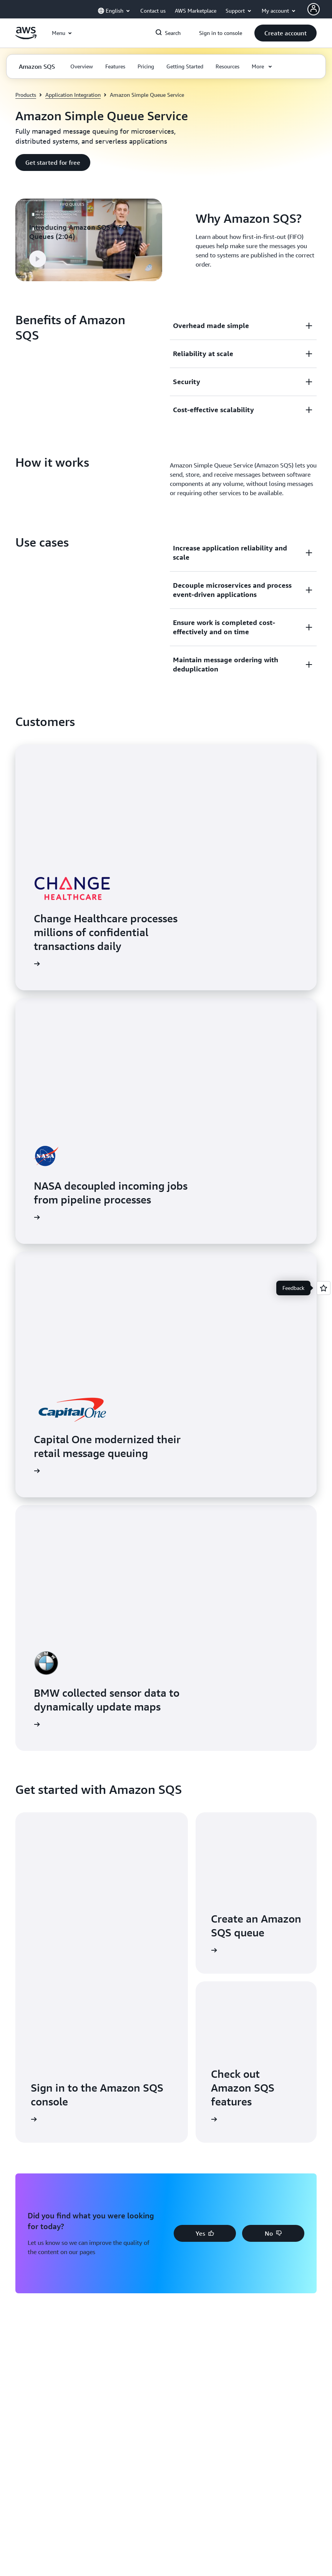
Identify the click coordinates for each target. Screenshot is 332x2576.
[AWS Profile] (313, 9)
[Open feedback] (323, 1288)
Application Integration (73, 94)
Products (25, 94)
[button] (285, 33)
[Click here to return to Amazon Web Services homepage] (26, 37)
